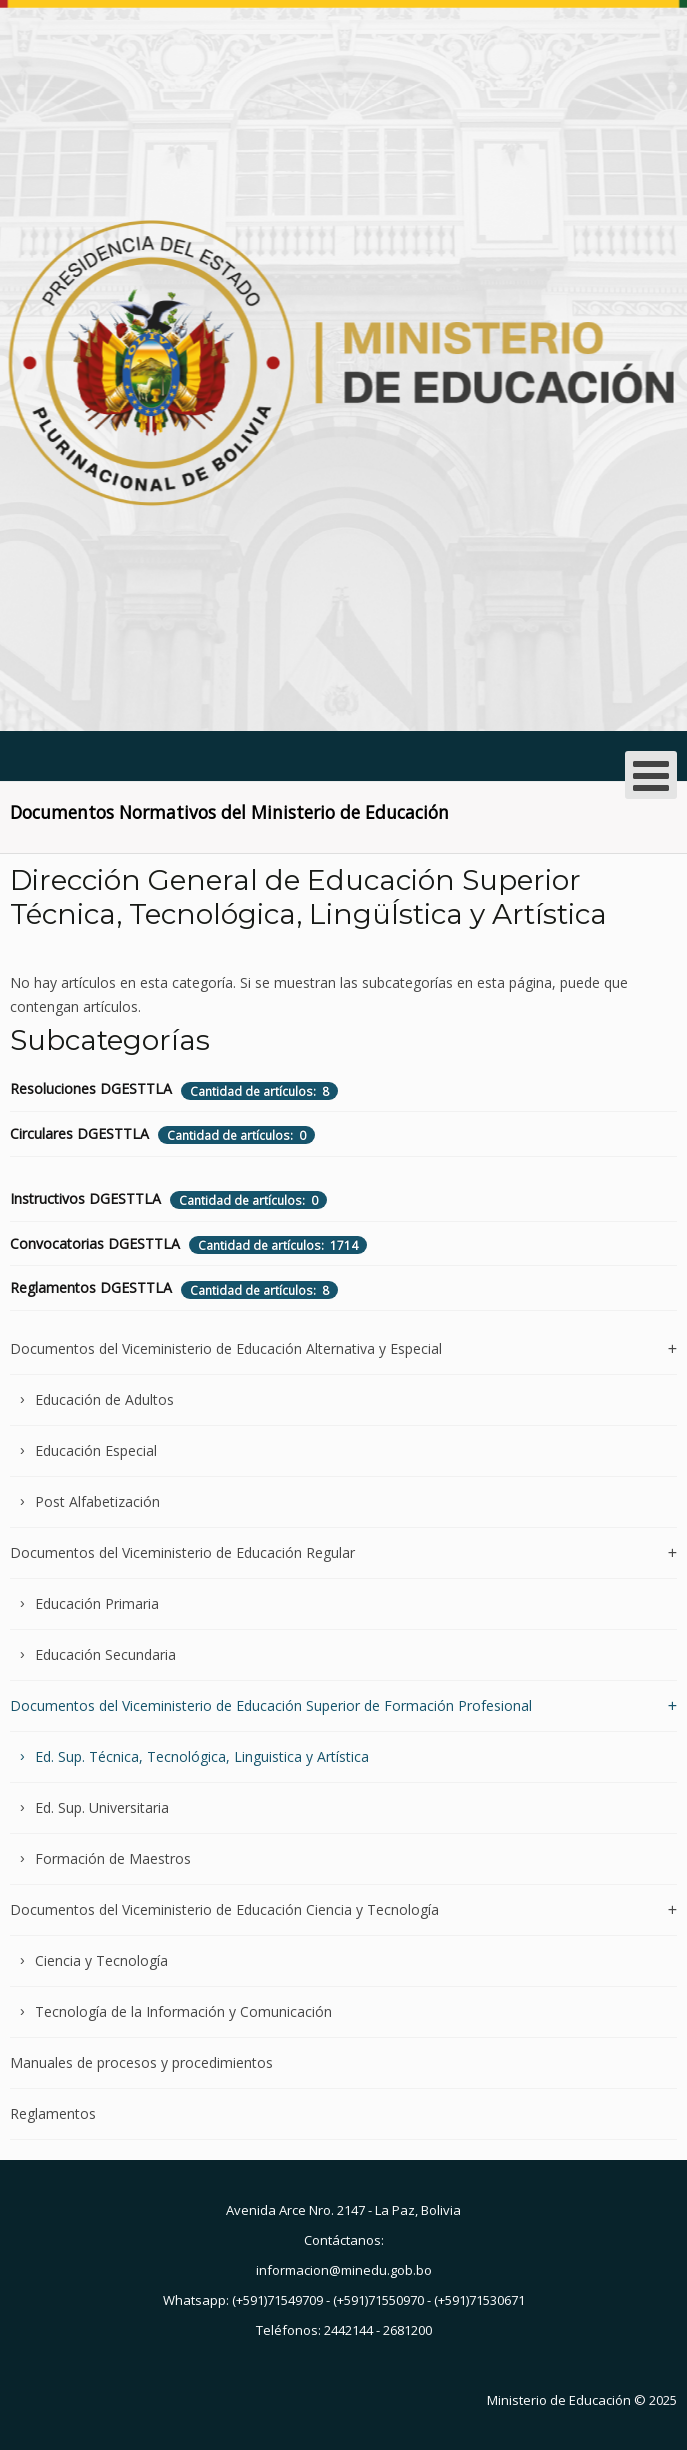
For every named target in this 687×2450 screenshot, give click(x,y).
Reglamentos (53, 2113)
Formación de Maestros (113, 1858)
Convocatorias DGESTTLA (95, 1243)
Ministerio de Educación (559, 2400)
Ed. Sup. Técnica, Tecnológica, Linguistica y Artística (202, 1756)
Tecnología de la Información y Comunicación (183, 2011)
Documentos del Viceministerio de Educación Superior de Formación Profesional (271, 1705)
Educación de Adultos (104, 1399)
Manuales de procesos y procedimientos (141, 2062)
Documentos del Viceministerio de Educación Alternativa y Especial (226, 1349)
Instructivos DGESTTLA (85, 1198)
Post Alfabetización (97, 1501)
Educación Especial (96, 1450)
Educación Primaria (97, 1603)
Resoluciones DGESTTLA (91, 1088)
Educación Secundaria (105, 1654)
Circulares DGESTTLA (79, 1133)
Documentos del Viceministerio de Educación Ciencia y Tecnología (224, 1909)
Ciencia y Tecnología (101, 1960)
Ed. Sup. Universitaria (102, 1807)
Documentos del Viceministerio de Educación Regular (182, 1552)
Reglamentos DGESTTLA (91, 1287)
